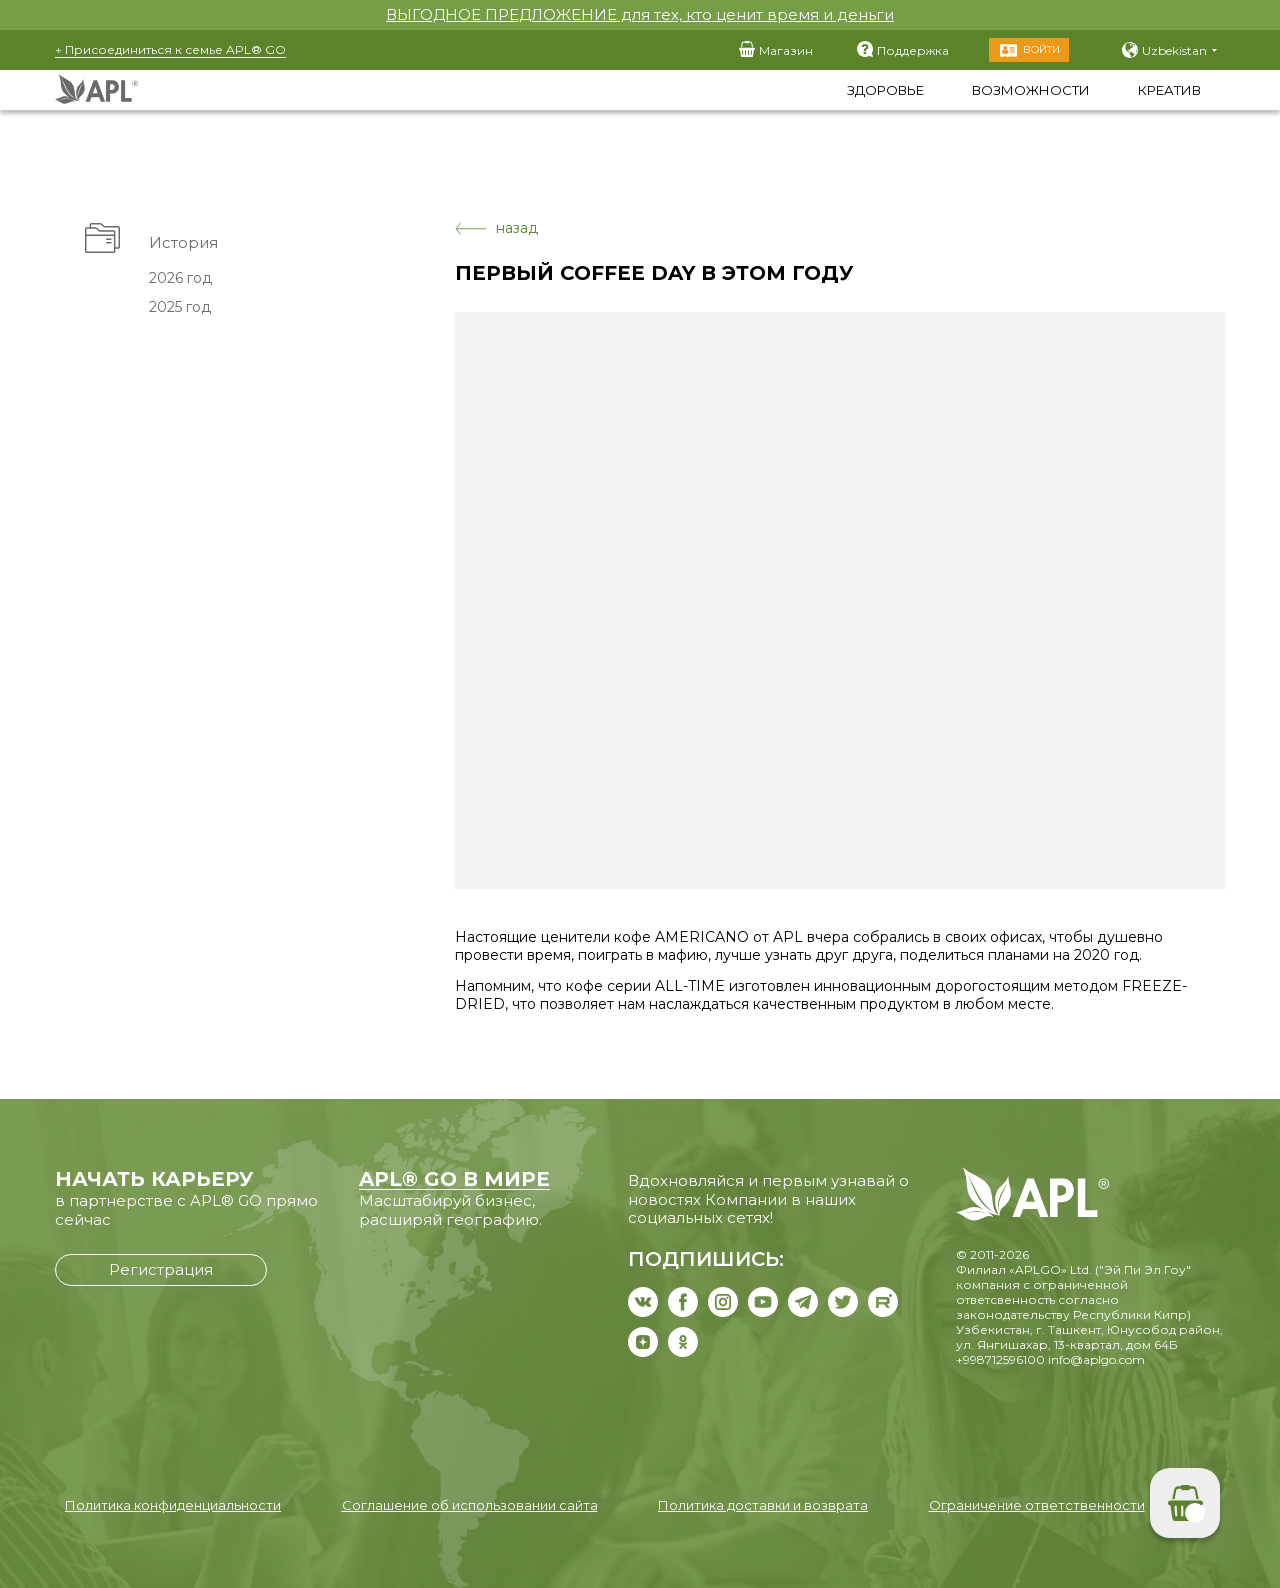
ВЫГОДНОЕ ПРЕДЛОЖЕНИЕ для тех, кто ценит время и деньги (640, 14)
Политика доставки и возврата (763, 1505)
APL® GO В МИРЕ (454, 1179)
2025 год (179, 307)
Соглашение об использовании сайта (470, 1505)
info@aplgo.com (1096, 1359)
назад (496, 228)
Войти (1041, 49)
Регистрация (161, 1269)
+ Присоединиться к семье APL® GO (170, 49)
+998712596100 (1000, 1359)
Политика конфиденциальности (173, 1505)
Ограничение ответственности (1037, 1505)
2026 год (179, 278)
